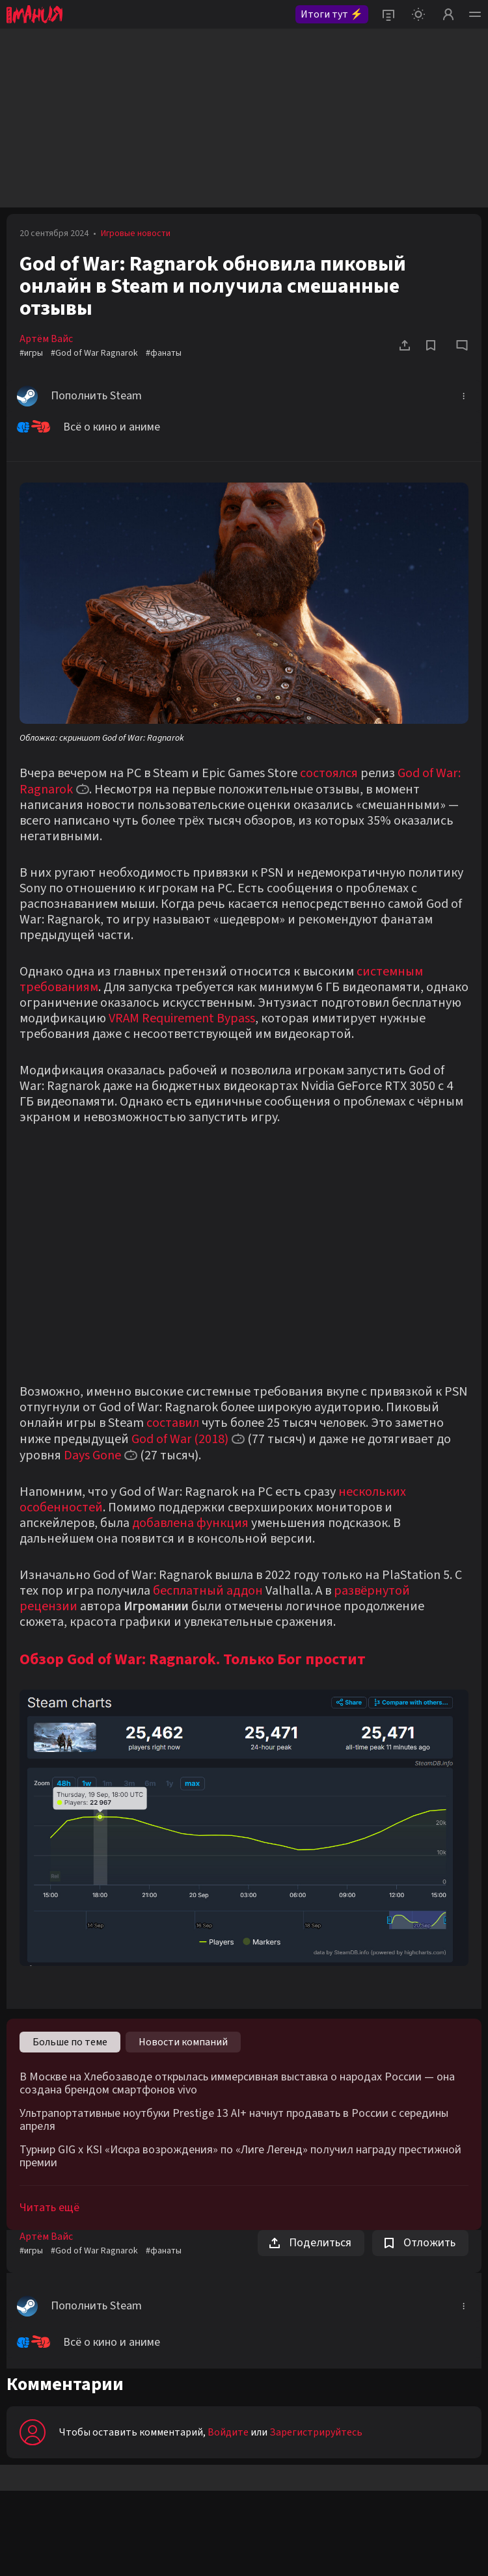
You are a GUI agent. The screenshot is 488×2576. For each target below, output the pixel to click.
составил (172, 1423)
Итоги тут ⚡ (332, 14)
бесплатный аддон (208, 1591)
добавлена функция (190, 1523)
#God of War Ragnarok (94, 353)
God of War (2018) (179, 1439)
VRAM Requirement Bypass (182, 1018)
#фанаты (164, 353)
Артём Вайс (46, 338)
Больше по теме (70, 2042)
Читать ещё (49, 2207)
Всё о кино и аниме (88, 427)
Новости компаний (183, 2042)
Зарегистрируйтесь (315, 2432)
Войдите (228, 2432)
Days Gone (92, 1455)
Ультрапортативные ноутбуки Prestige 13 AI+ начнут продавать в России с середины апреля (234, 2120)
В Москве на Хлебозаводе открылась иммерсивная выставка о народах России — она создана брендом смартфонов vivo (237, 2084)
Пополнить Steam (79, 396)
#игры (31, 353)
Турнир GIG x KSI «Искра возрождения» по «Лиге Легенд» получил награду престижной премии (240, 2157)
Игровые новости (135, 233)
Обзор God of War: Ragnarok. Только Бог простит (193, 1659)
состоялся (329, 773)
